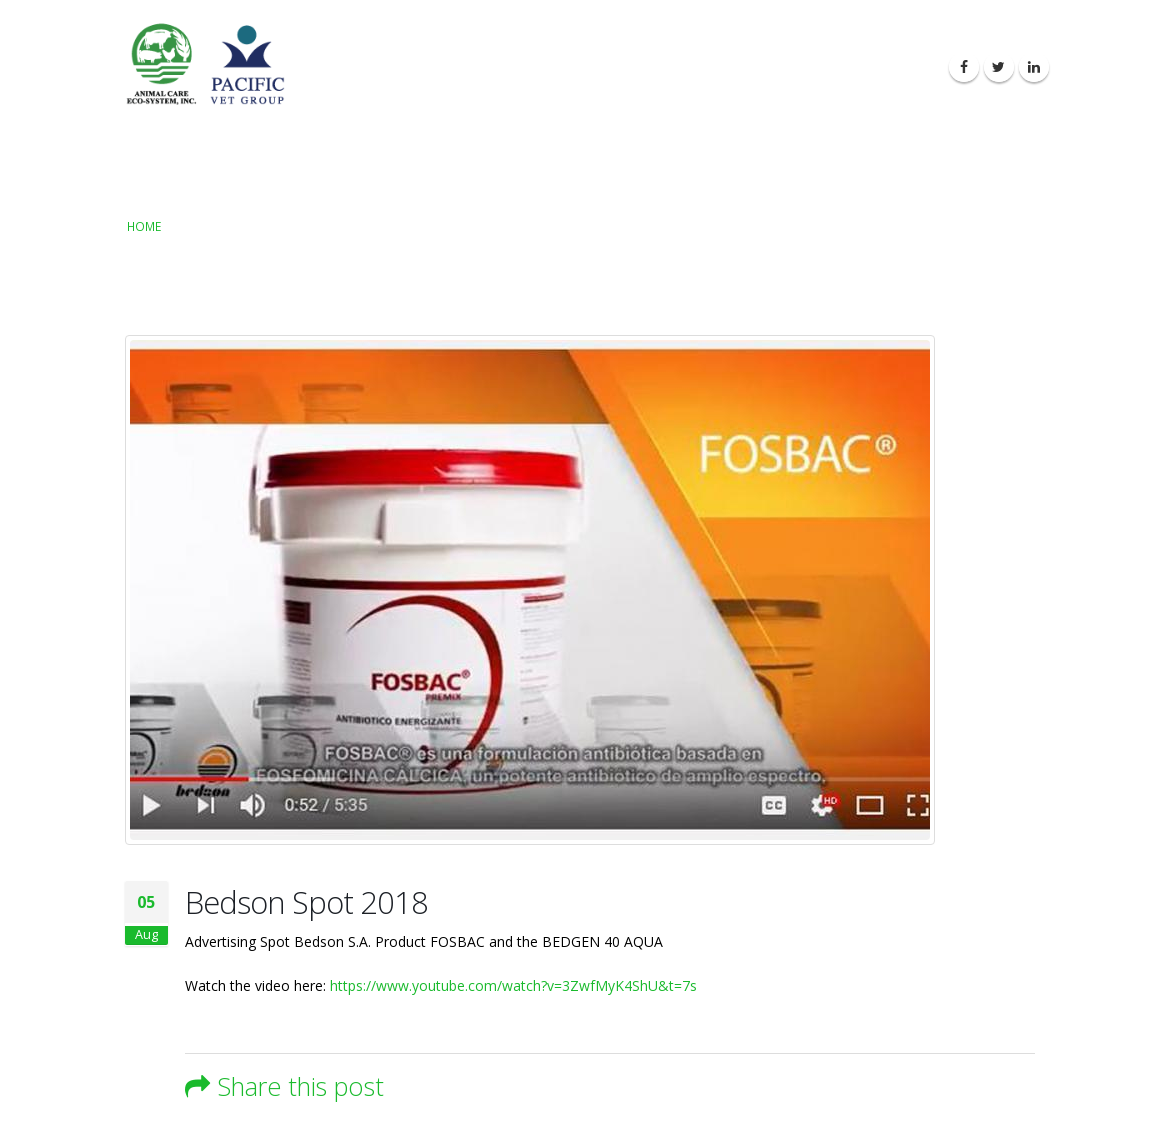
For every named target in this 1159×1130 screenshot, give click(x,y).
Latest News (777, 67)
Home (144, 226)
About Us (551, 67)
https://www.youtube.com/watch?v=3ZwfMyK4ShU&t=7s (513, 985)
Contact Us (886, 67)
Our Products (658, 67)
